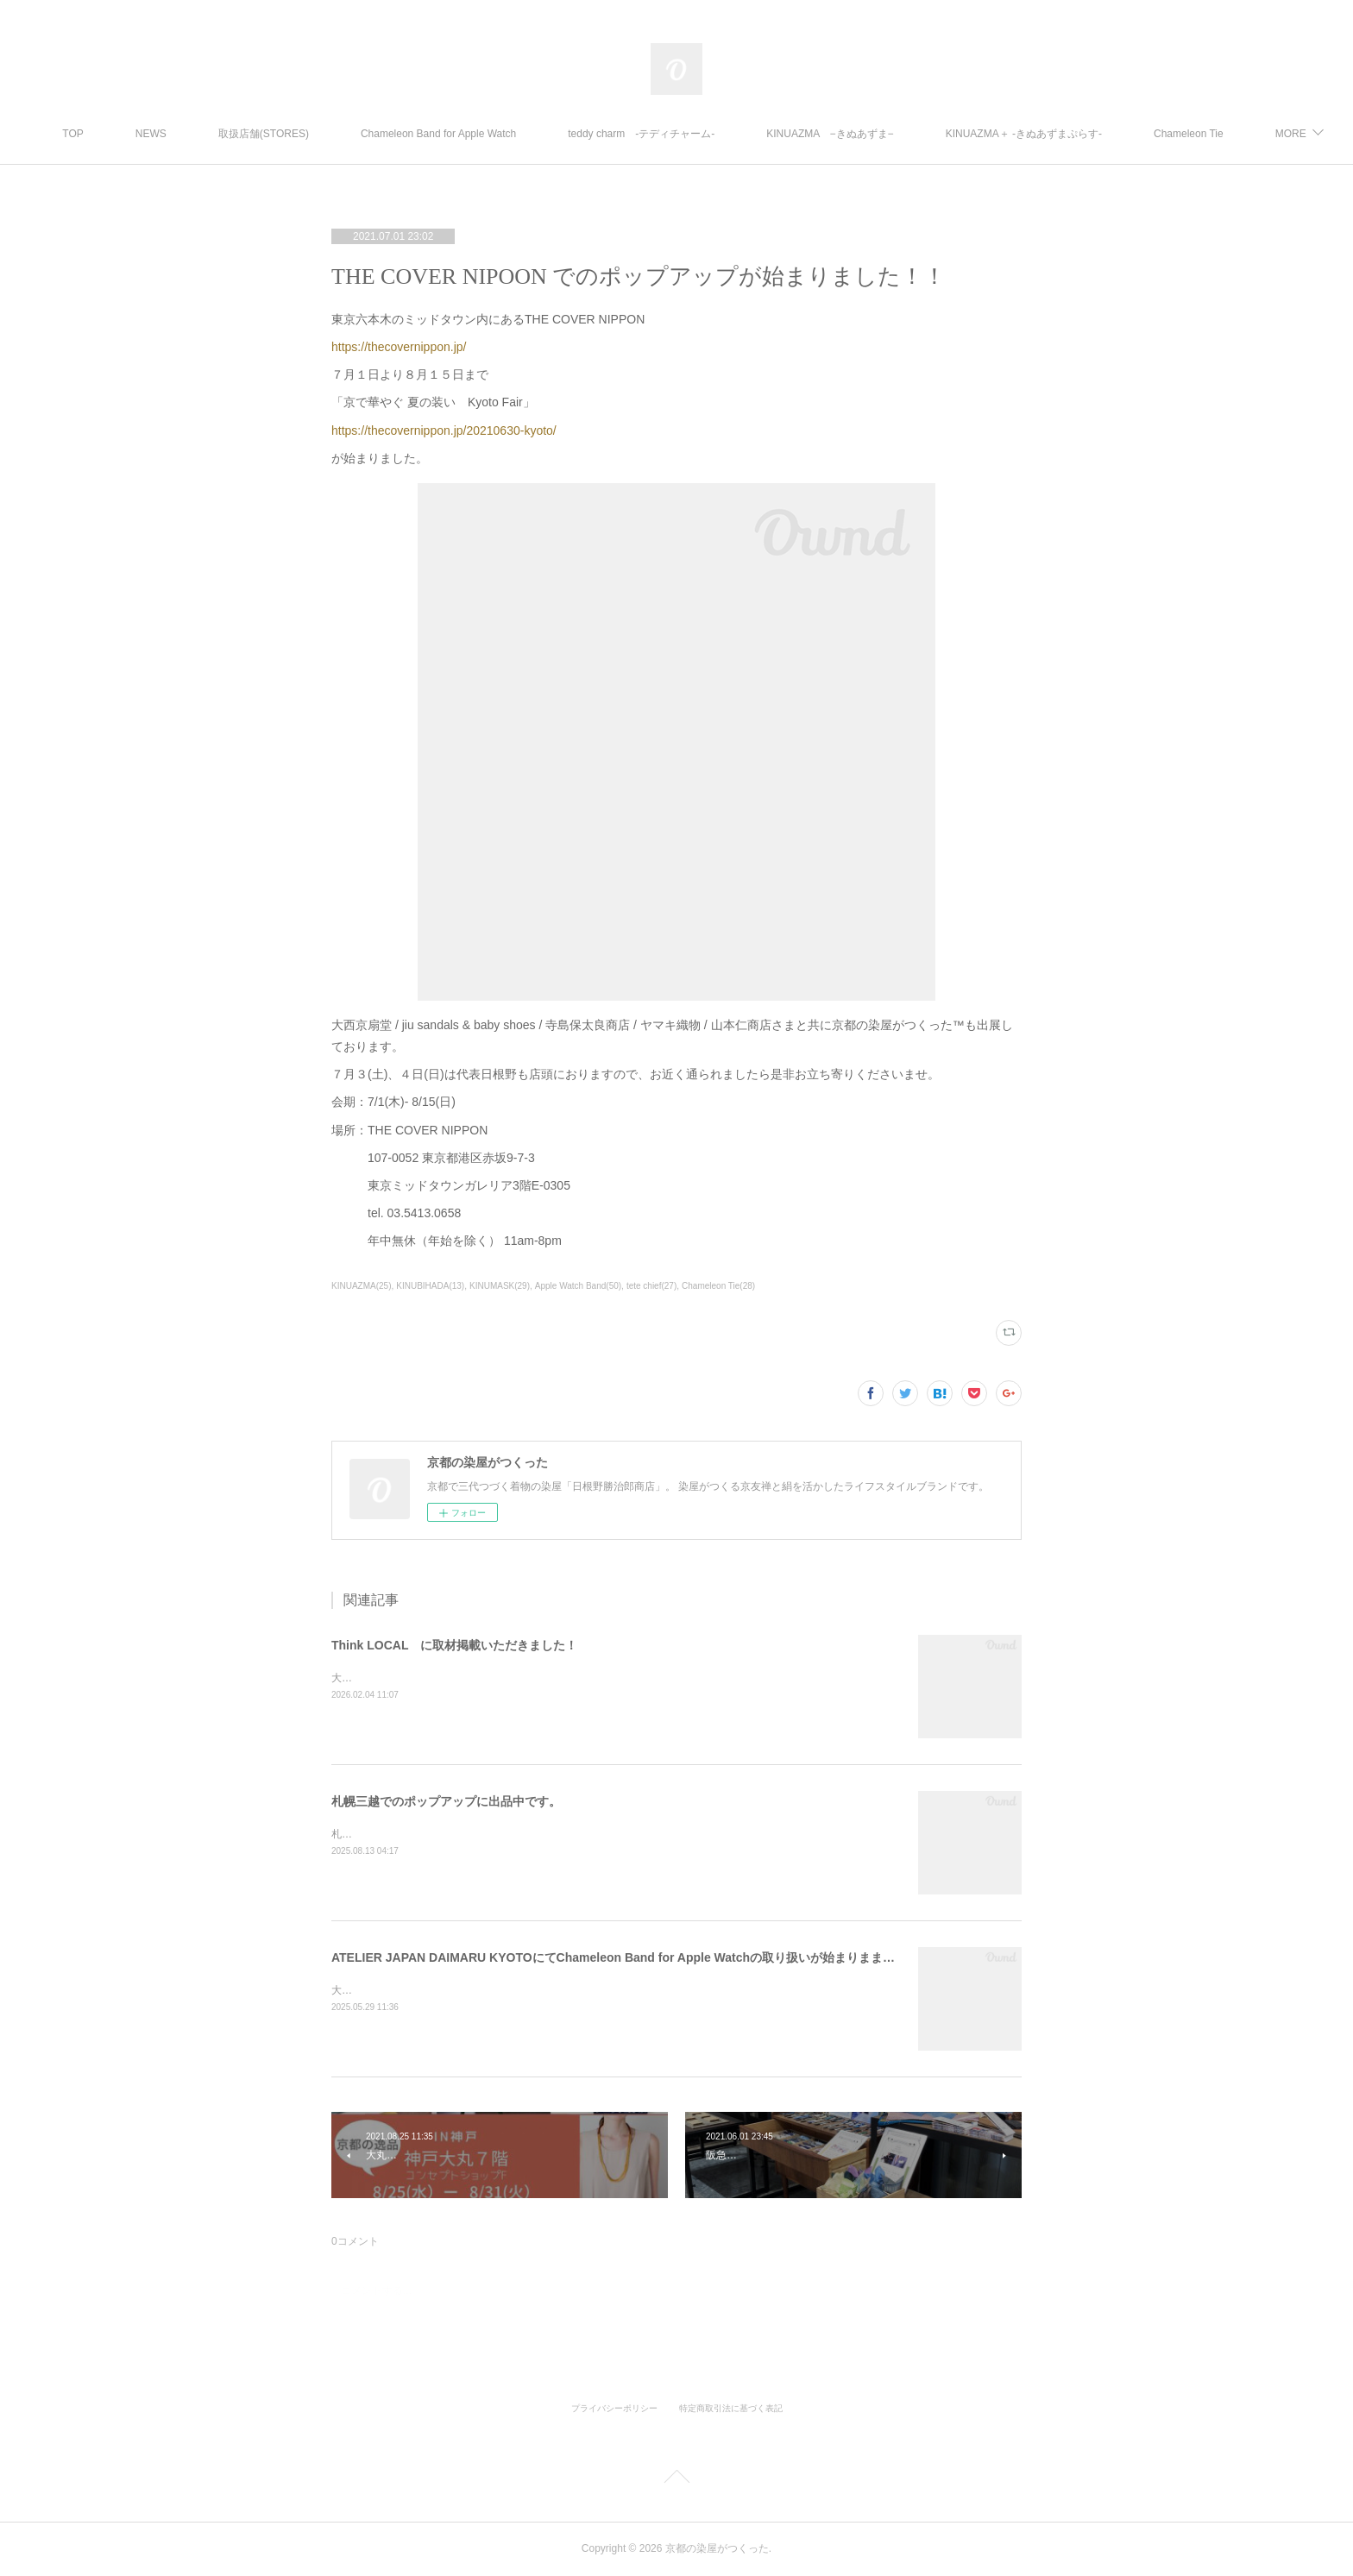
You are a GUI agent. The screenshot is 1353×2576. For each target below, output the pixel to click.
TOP (118, 134)
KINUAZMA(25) (361, 1286)
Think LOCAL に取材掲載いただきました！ (454, 1645)
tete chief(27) (651, 1286)
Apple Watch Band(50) (578, 1286)
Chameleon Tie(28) (718, 1286)
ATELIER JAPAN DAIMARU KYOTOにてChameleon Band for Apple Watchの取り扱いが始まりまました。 (625, 1957)
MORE (1214, 134)
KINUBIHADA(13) (430, 1286)
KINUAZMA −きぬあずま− (875, 134)
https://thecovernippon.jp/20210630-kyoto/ (444, 430)
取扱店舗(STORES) (308, 134)
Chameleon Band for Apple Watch (483, 134)
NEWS (195, 134)
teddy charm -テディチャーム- (687, 134)
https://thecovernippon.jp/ (398, 347)
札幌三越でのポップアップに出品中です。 (446, 1801)
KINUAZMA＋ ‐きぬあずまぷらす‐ (1069, 134)
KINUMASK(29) (499, 1286)
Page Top (676, 2479)
